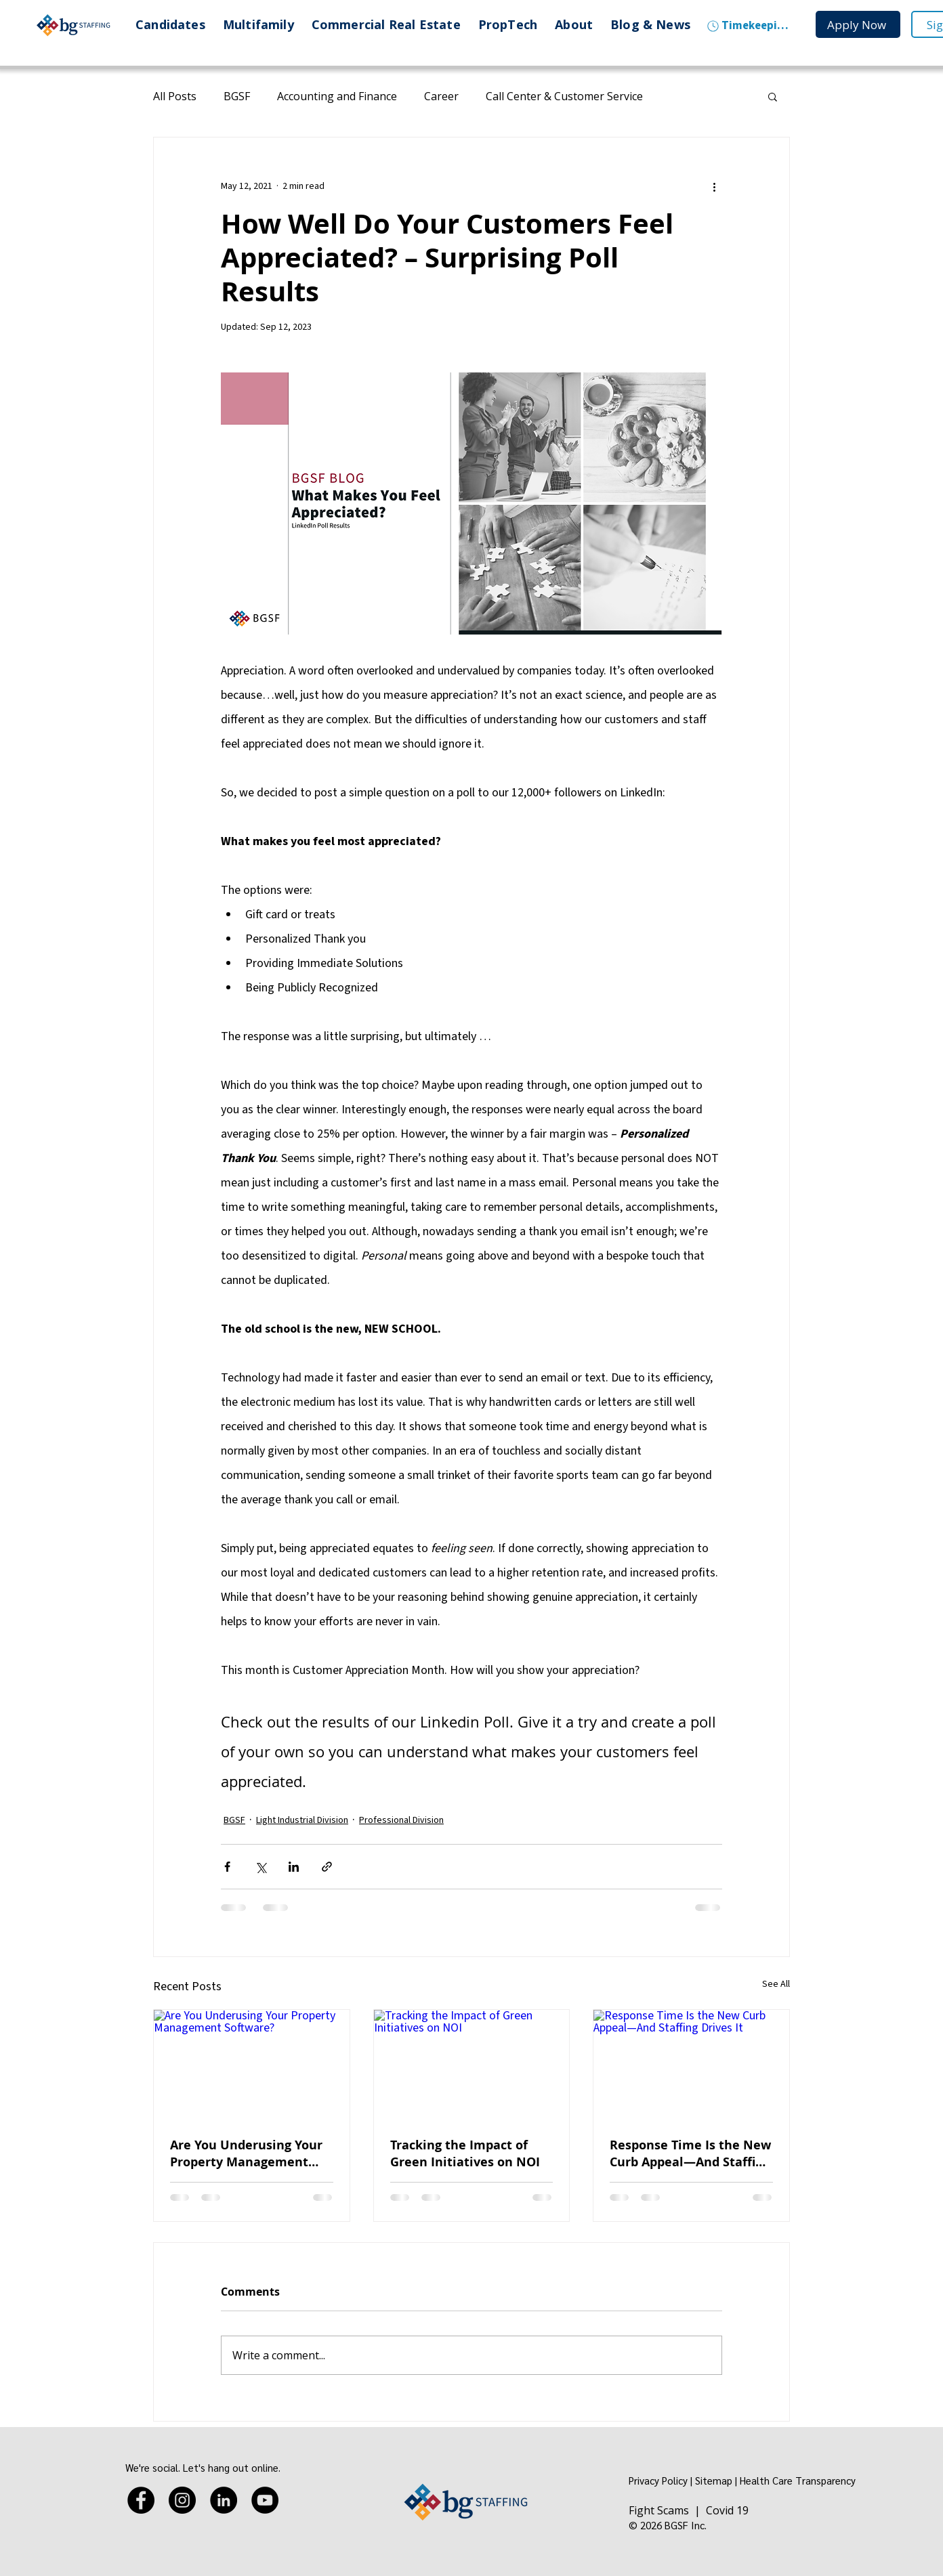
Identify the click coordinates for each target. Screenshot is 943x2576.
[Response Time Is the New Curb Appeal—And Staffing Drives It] (691, 2065)
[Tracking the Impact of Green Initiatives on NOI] (472, 2065)
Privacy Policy (658, 2480)
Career (441, 96)
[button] (772, 96)
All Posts (174, 96)
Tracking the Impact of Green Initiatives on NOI (465, 2153)
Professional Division (401, 1820)
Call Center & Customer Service (564, 96)
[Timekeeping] (747, 25)
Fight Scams (659, 2510)
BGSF (237, 96)
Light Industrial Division (302, 1820)
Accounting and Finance (337, 96)
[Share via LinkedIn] (293, 1866)
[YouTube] (264, 2500)
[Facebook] (140, 2500)
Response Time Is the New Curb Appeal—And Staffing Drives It (690, 2153)
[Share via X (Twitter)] (260, 1866)
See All (776, 1984)
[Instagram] (182, 2500)
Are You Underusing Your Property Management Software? (246, 2153)
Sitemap (713, 2480)
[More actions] (714, 186)
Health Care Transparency (798, 2480)
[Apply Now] (858, 24)
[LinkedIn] (223, 2500)
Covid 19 (727, 2510)
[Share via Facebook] (227, 1866)
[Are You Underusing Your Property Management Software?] (252, 2065)
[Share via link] (326, 1866)
